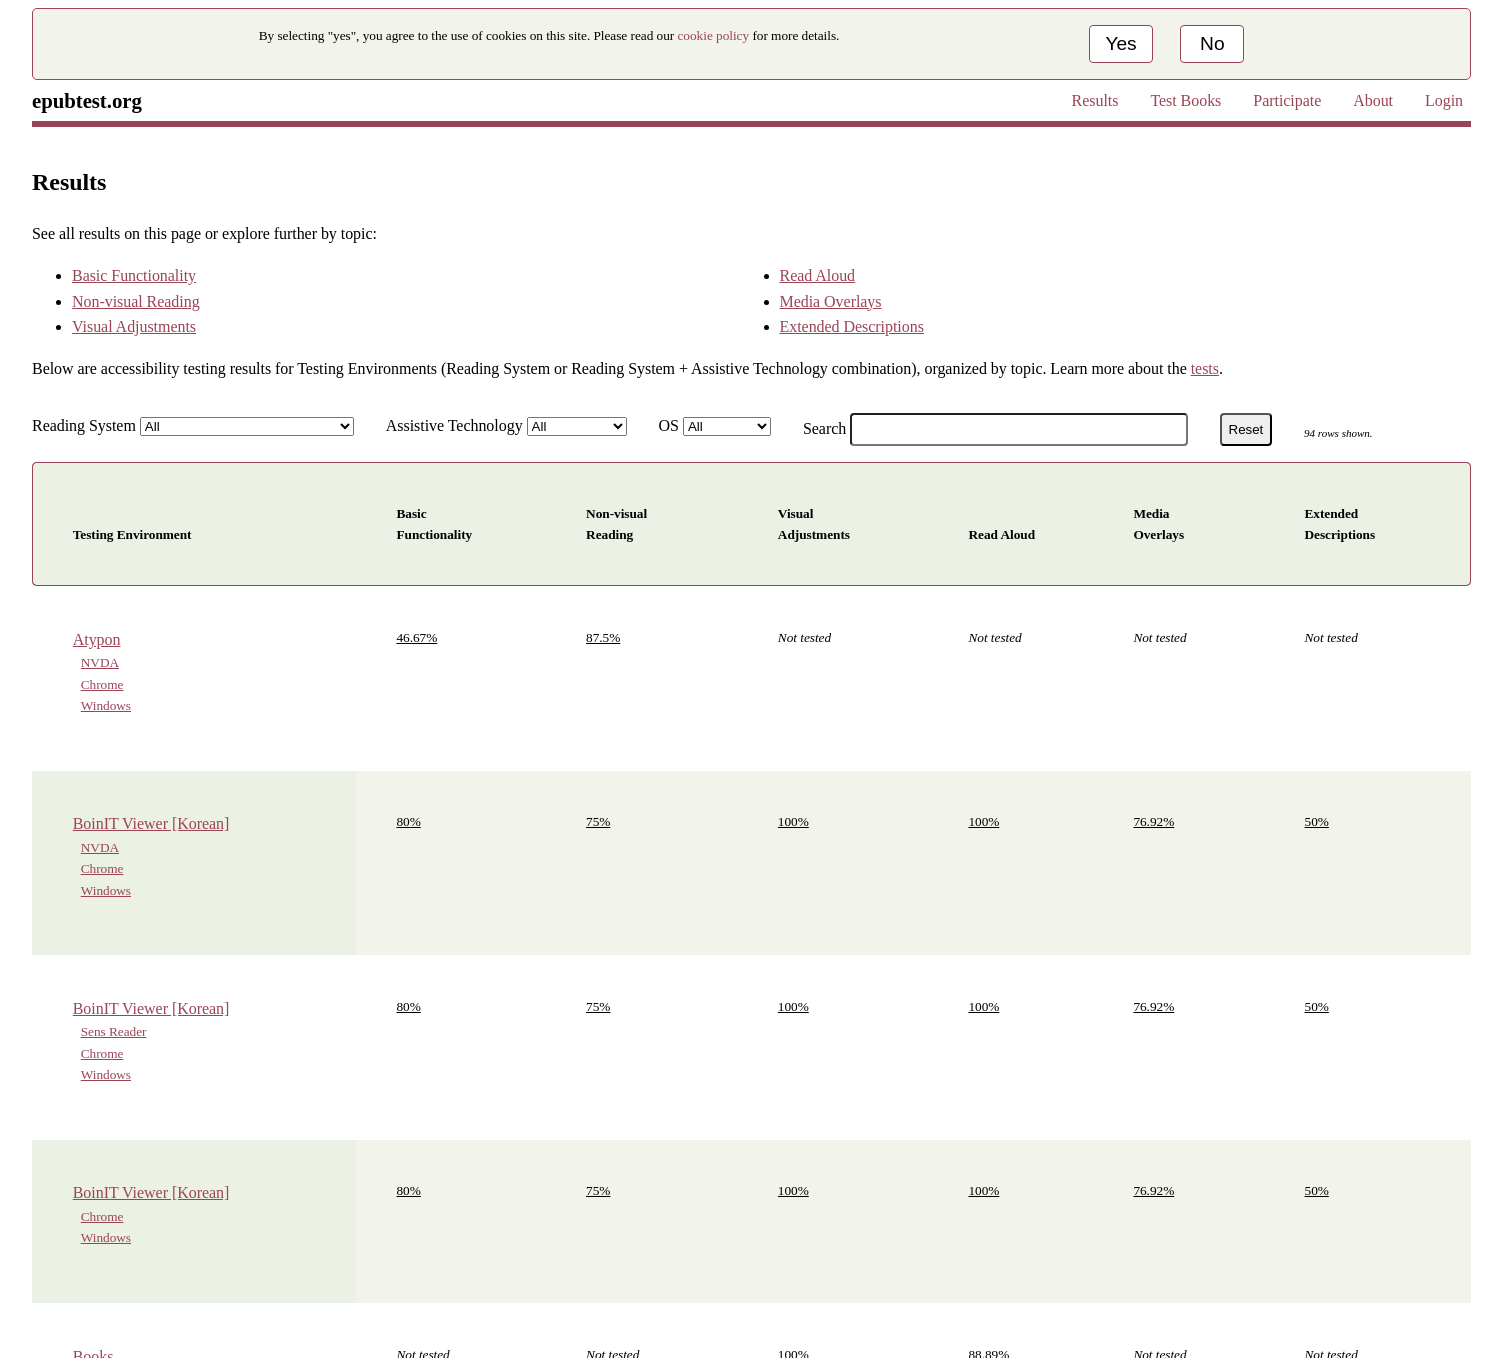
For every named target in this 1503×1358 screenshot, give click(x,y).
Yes (1120, 43)
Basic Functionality (134, 275)
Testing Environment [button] (132, 534)
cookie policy (714, 35)
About (1373, 100)
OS (669, 425)
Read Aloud (818, 275)
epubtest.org (87, 100)
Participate (1287, 100)
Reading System (84, 425)
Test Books (1185, 100)
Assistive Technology (454, 425)
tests (1205, 368)
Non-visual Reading (136, 301)
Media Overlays (831, 301)
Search (824, 428)
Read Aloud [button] (1001, 534)
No (1212, 43)
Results (1095, 100)
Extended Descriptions (852, 326)
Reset (1246, 429)
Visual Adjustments (134, 326)
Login (1444, 100)
